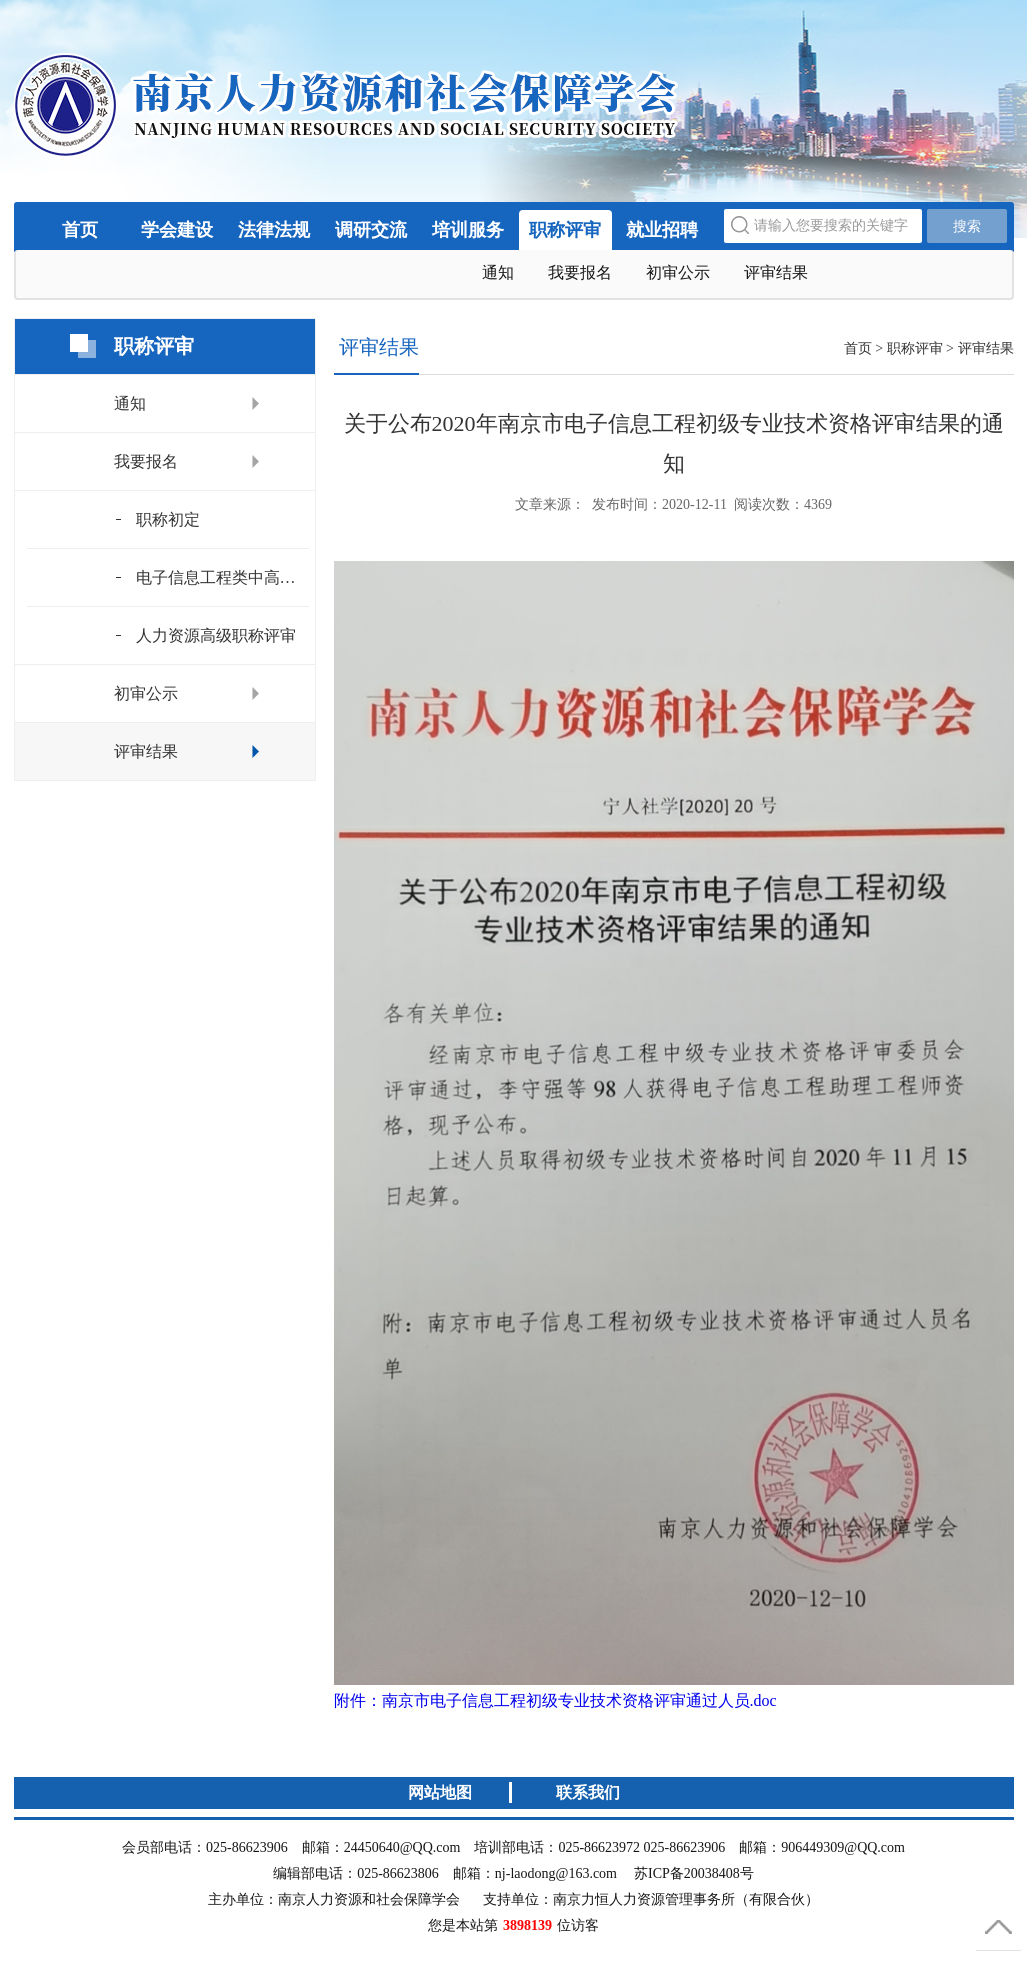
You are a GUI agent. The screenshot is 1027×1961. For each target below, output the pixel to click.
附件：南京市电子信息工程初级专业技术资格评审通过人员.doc (555, 1700)
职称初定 (168, 519)
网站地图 (440, 1792)
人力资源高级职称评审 (216, 635)
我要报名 (580, 272)
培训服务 (468, 230)
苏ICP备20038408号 (694, 1873)
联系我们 (588, 1792)
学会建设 (177, 230)
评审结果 (776, 272)
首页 (80, 230)
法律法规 (274, 230)
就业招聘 (662, 230)
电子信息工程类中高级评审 (222, 577)
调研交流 (371, 230)
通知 (498, 272)
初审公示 (678, 272)
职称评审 (565, 230)
